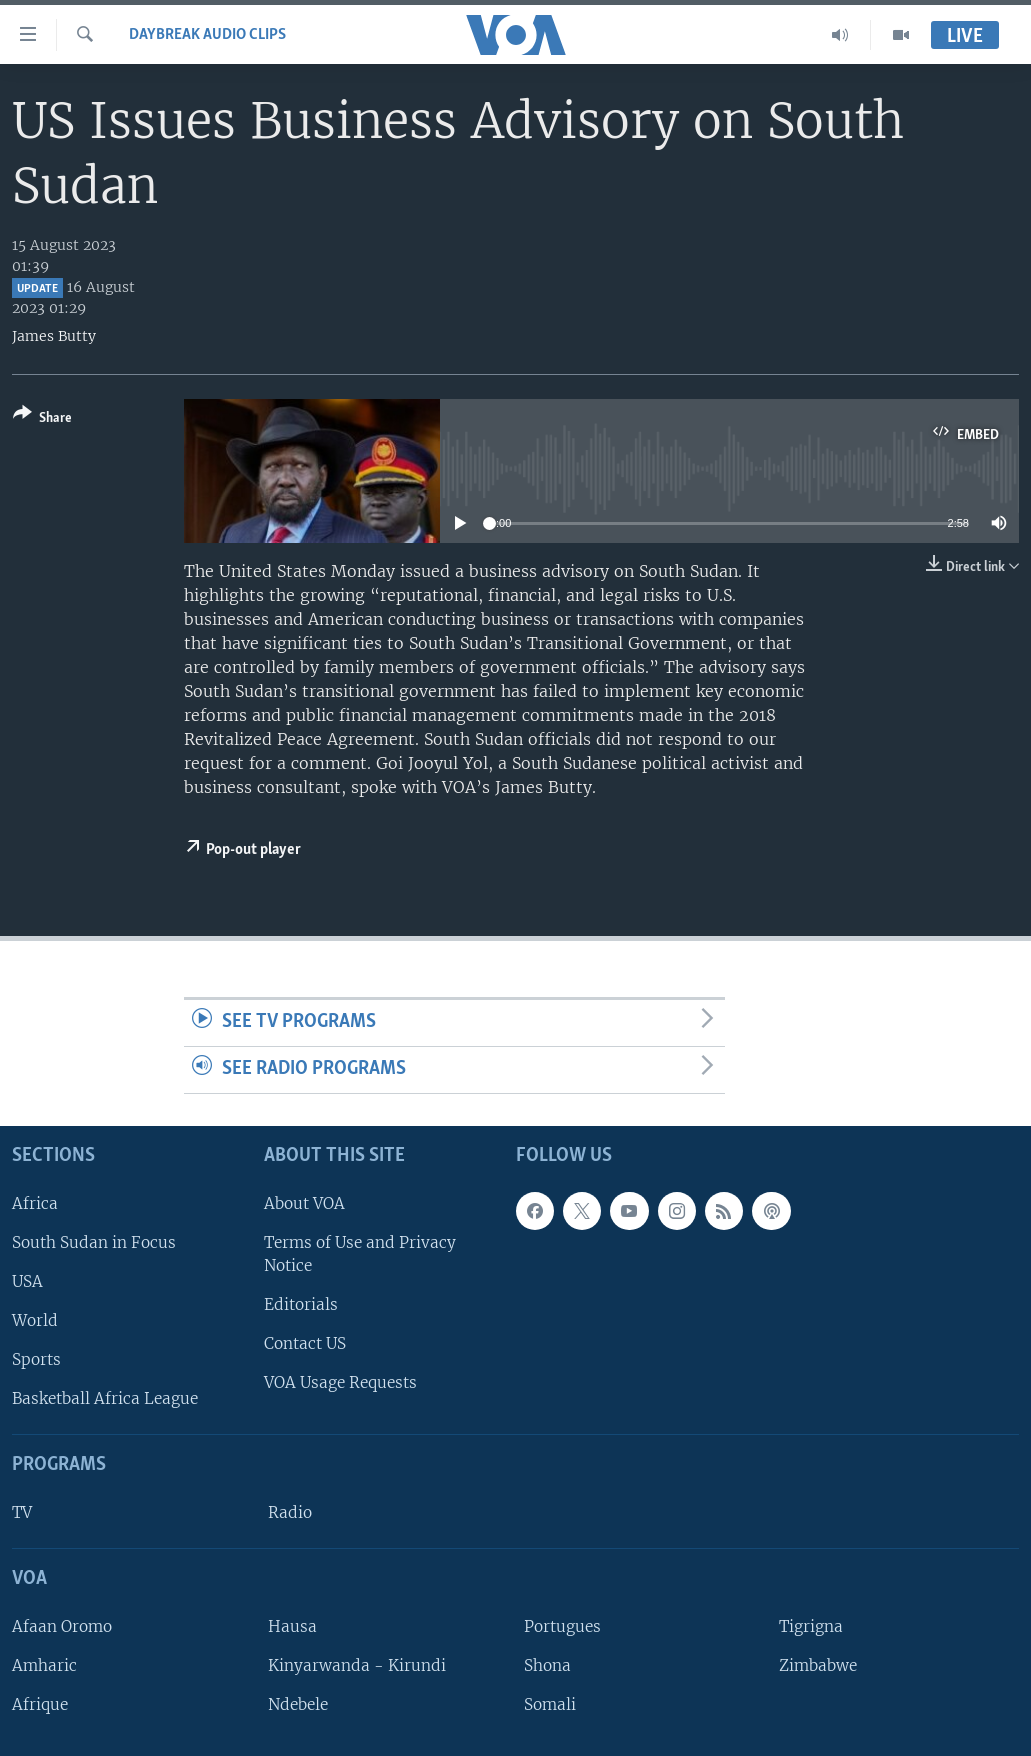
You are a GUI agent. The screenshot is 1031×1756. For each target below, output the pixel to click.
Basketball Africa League (105, 1398)
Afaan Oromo (62, 1626)
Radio (290, 1512)
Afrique (40, 1704)
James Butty (54, 336)
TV (22, 1512)
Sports (36, 1359)
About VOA (304, 1202)
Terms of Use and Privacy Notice (360, 1254)
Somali (550, 1704)
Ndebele (298, 1704)
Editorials (301, 1304)
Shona (547, 1665)
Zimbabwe (818, 1665)
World (35, 1320)
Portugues (562, 1626)
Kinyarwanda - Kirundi (357, 1665)
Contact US (305, 1343)
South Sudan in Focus (94, 1242)
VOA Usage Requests (340, 1382)
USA (27, 1281)
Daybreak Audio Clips (207, 35)
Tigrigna (811, 1626)
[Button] (42, 419)
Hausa (292, 1626)
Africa (35, 1202)
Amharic (44, 1665)
